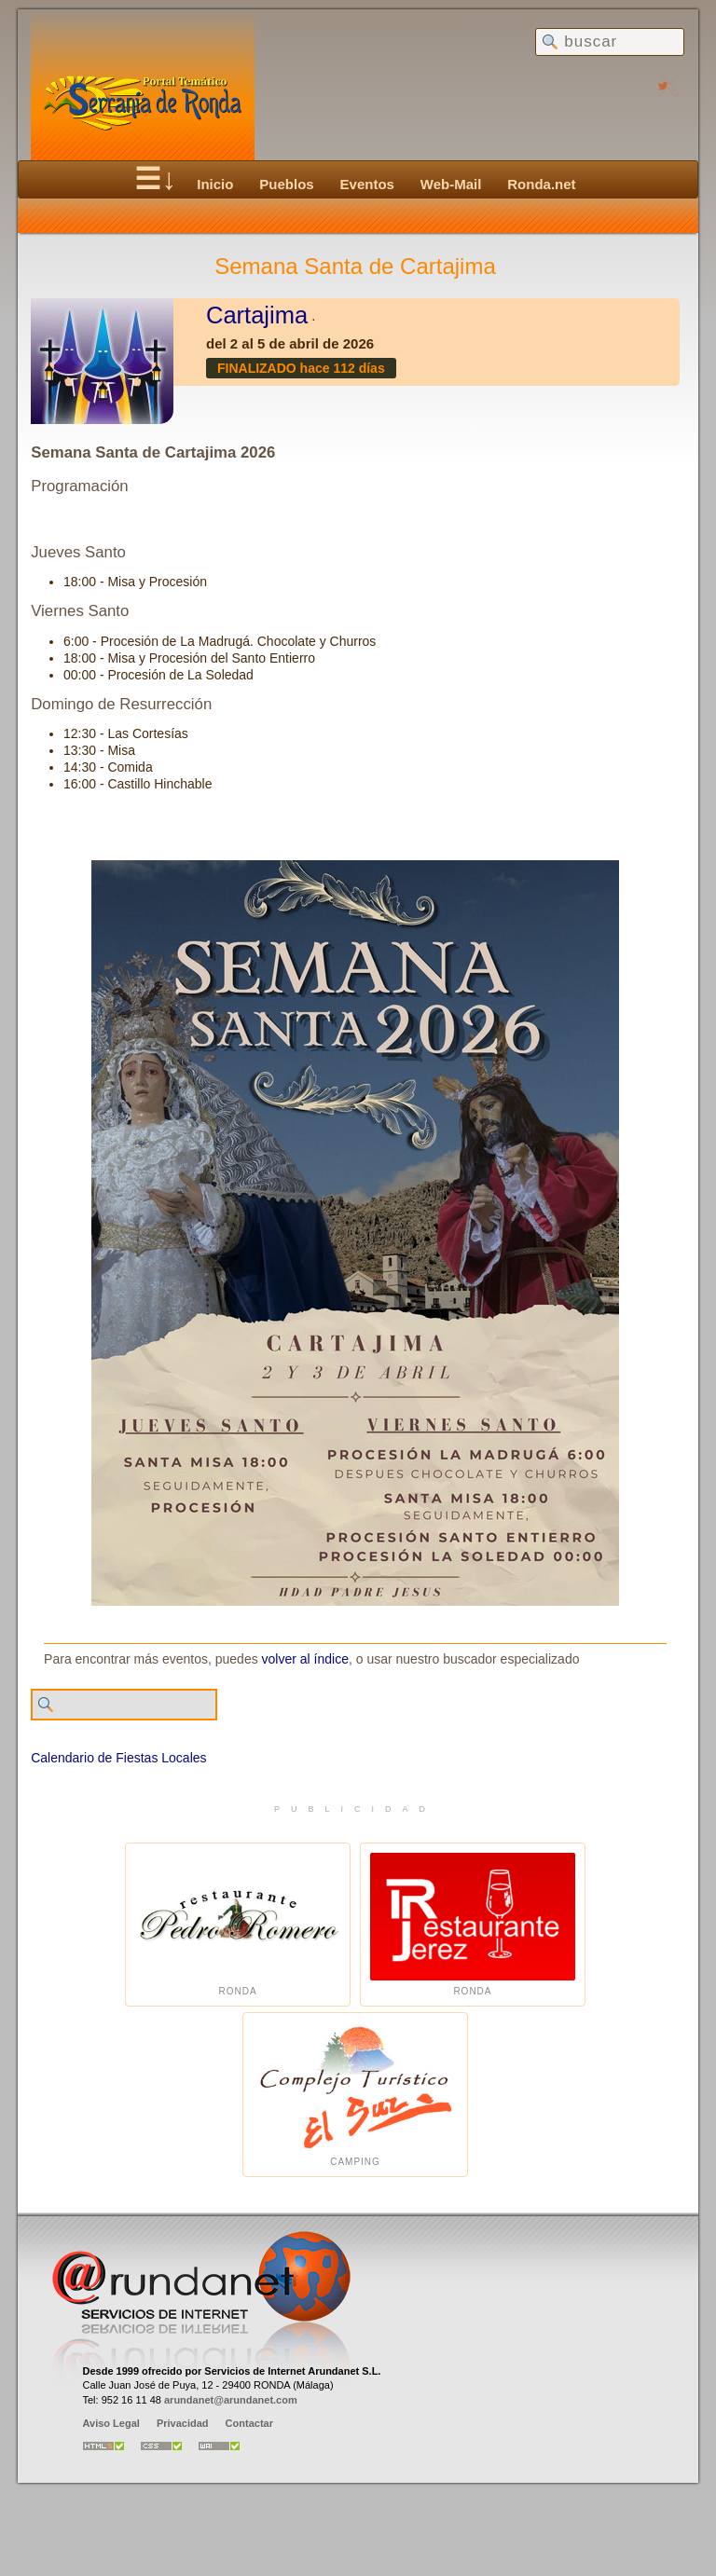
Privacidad (183, 2423)
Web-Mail (451, 184)
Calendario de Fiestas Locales (118, 1757)
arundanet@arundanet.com (230, 2399)
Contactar (249, 2423)
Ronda (237, 1925)
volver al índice (305, 1658)
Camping (355, 2094)
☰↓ (155, 179)
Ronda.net (541, 184)
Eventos (367, 184)
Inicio (215, 184)
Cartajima (257, 315)
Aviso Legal (111, 2423)
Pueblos (286, 184)
